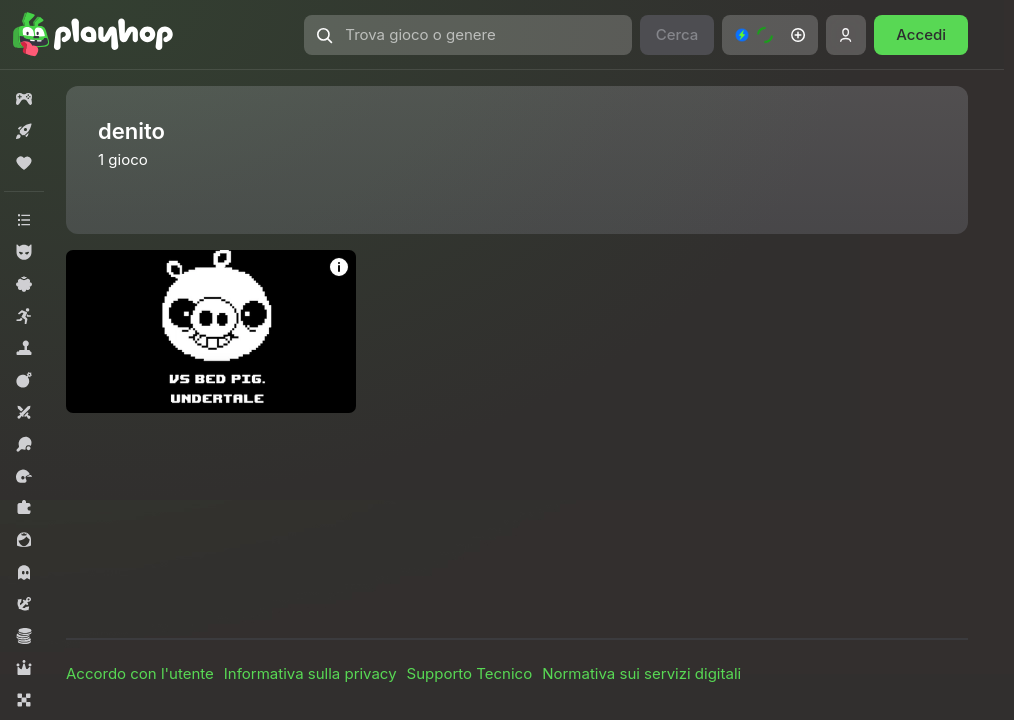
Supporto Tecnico (470, 673)
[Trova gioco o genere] (467, 35)
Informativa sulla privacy (310, 673)
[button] (467, 35)
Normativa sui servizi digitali (641, 673)
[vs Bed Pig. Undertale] (211, 331)
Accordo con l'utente (140, 673)
